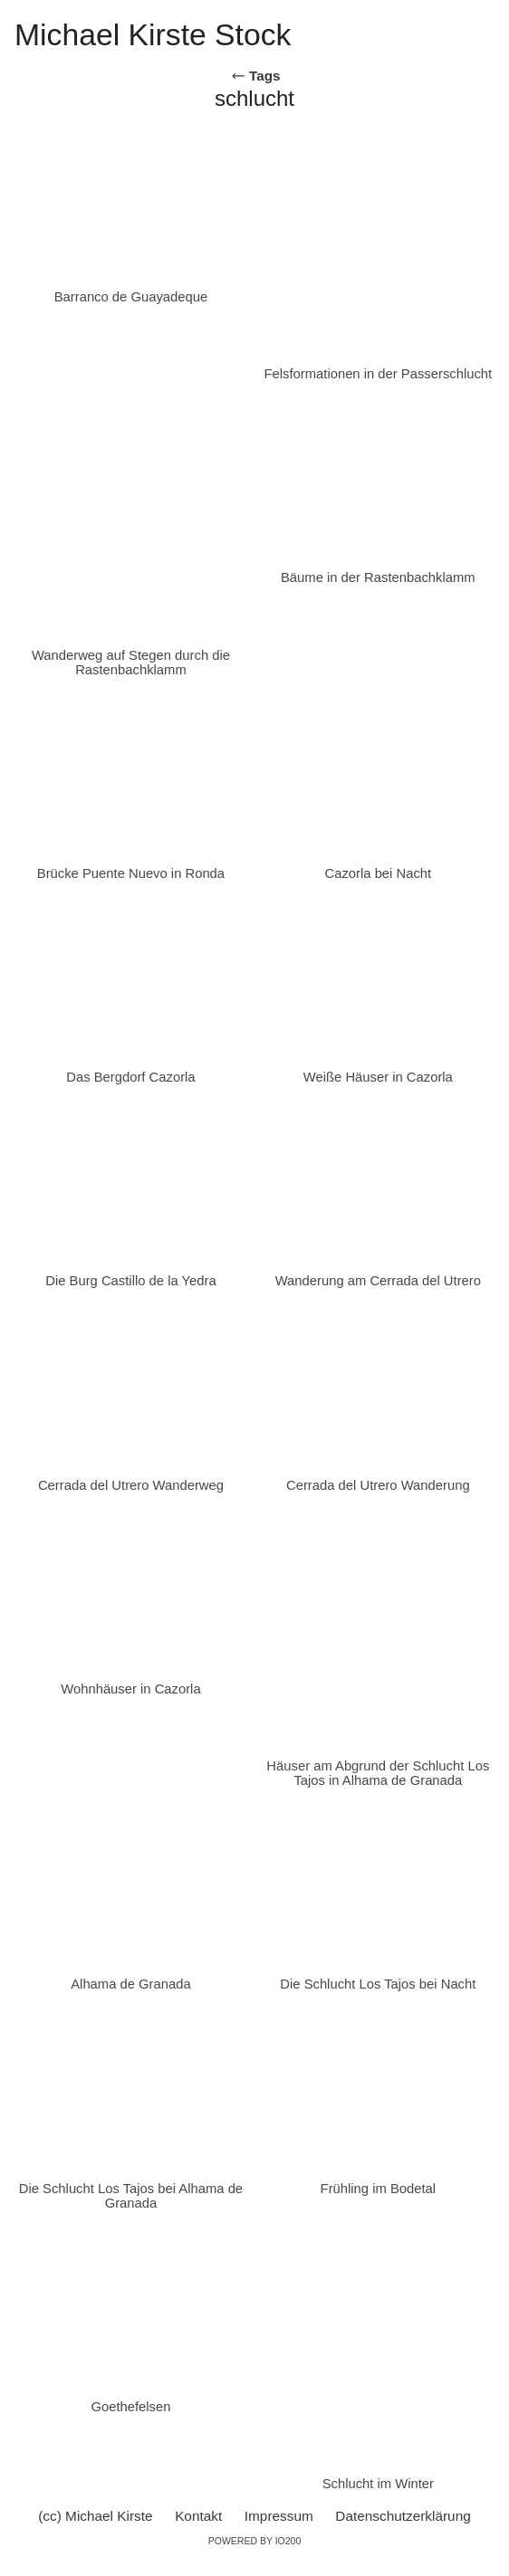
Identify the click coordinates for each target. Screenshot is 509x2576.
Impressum (279, 2516)
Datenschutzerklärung (402, 2516)
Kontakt (198, 2516)
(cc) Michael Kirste (95, 2516)
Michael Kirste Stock (152, 34)
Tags (255, 75)
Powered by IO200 (255, 2540)
